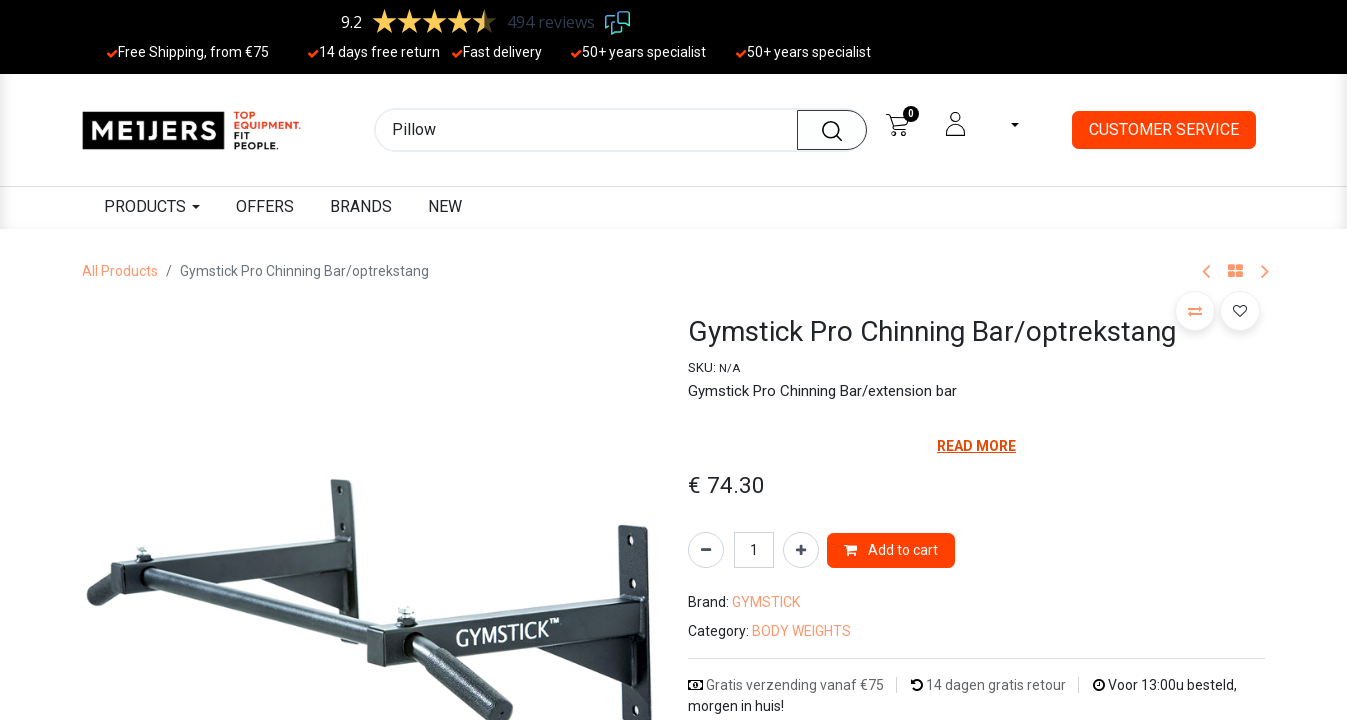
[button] (1195, 311)
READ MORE (976, 446)
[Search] (832, 130)
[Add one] (801, 550)
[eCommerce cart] (897, 124)
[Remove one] (706, 550)
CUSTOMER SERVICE (1164, 129)
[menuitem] (265, 207)
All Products (120, 271)
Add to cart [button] (891, 550)
